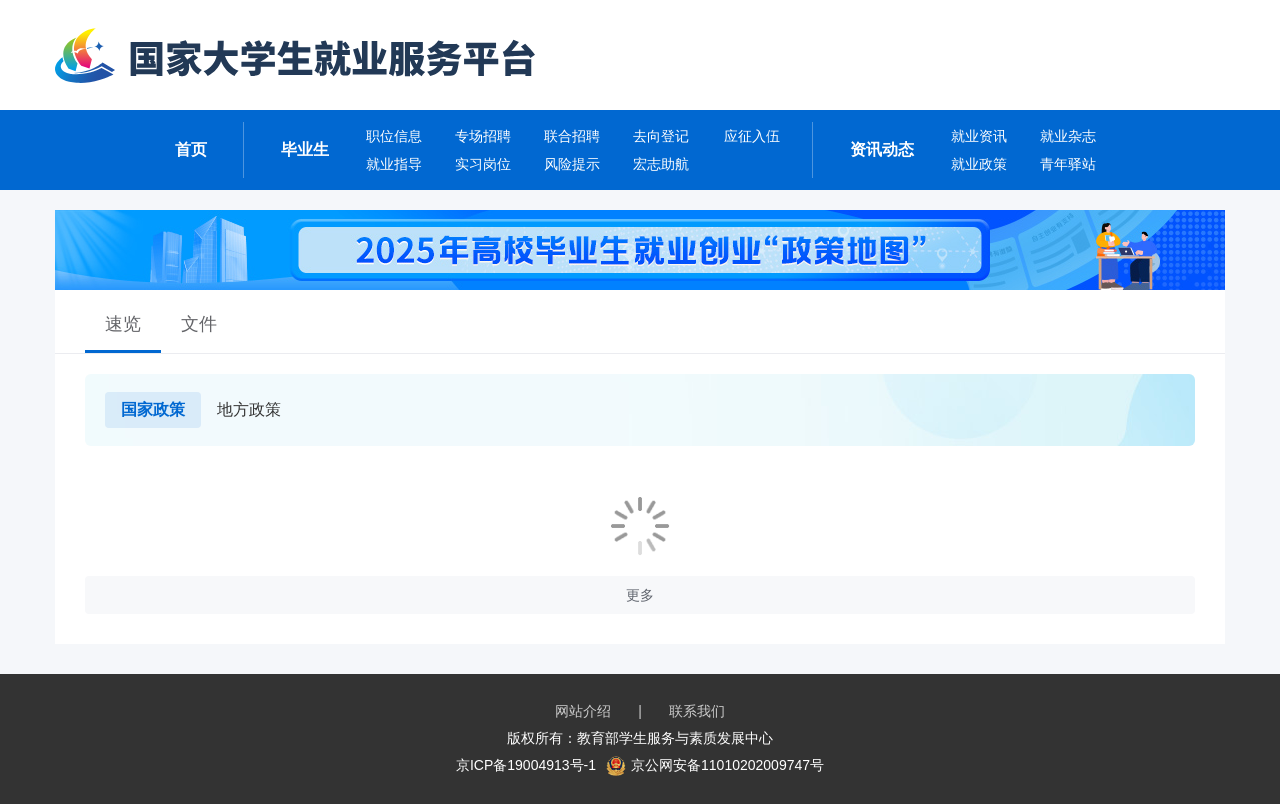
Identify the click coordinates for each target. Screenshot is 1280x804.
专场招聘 (483, 136)
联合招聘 (572, 136)
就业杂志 (1068, 136)
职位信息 (394, 136)
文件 (199, 324)
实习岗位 (483, 164)
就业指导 (394, 164)
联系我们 (697, 711)
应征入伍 (752, 136)
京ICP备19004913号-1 (526, 765)
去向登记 (661, 136)
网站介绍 (583, 711)
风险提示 (572, 164)
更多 (640, 595)
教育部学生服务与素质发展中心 (675, 738)
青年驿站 (1068, 164)
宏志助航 (661, 164)
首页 (191, 149)
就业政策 (979, 164)
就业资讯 (979, 136)
